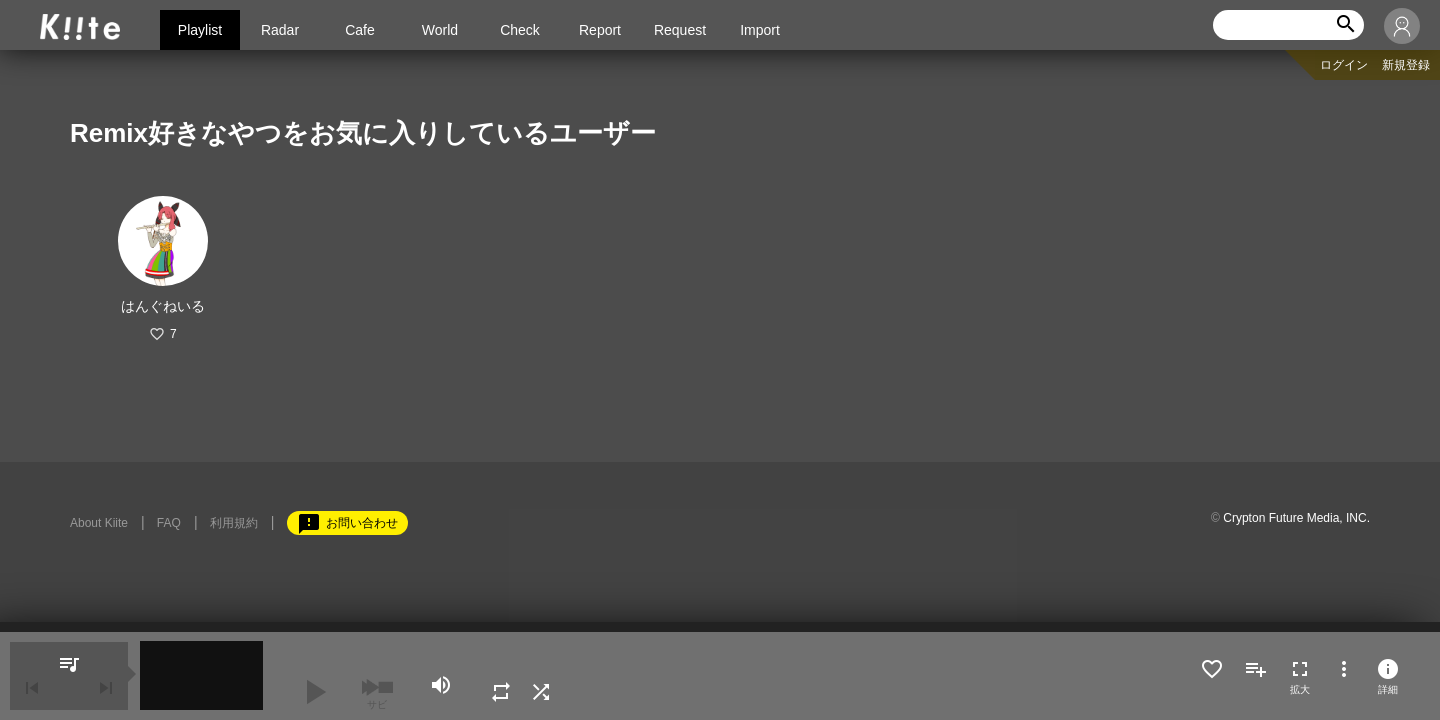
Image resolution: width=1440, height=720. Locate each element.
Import (760, 30)
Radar (280, 30)
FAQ (169, 523)
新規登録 (1406, 65)
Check (520, 30)
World (440, 30)
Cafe (360, 30)
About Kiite (99, 523)
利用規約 (234, 523)
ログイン (1344, 65)
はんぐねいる (163, 306)
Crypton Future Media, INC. (1296, 518)
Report (600, 30)
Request (680, 30)
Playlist (200, 30)
